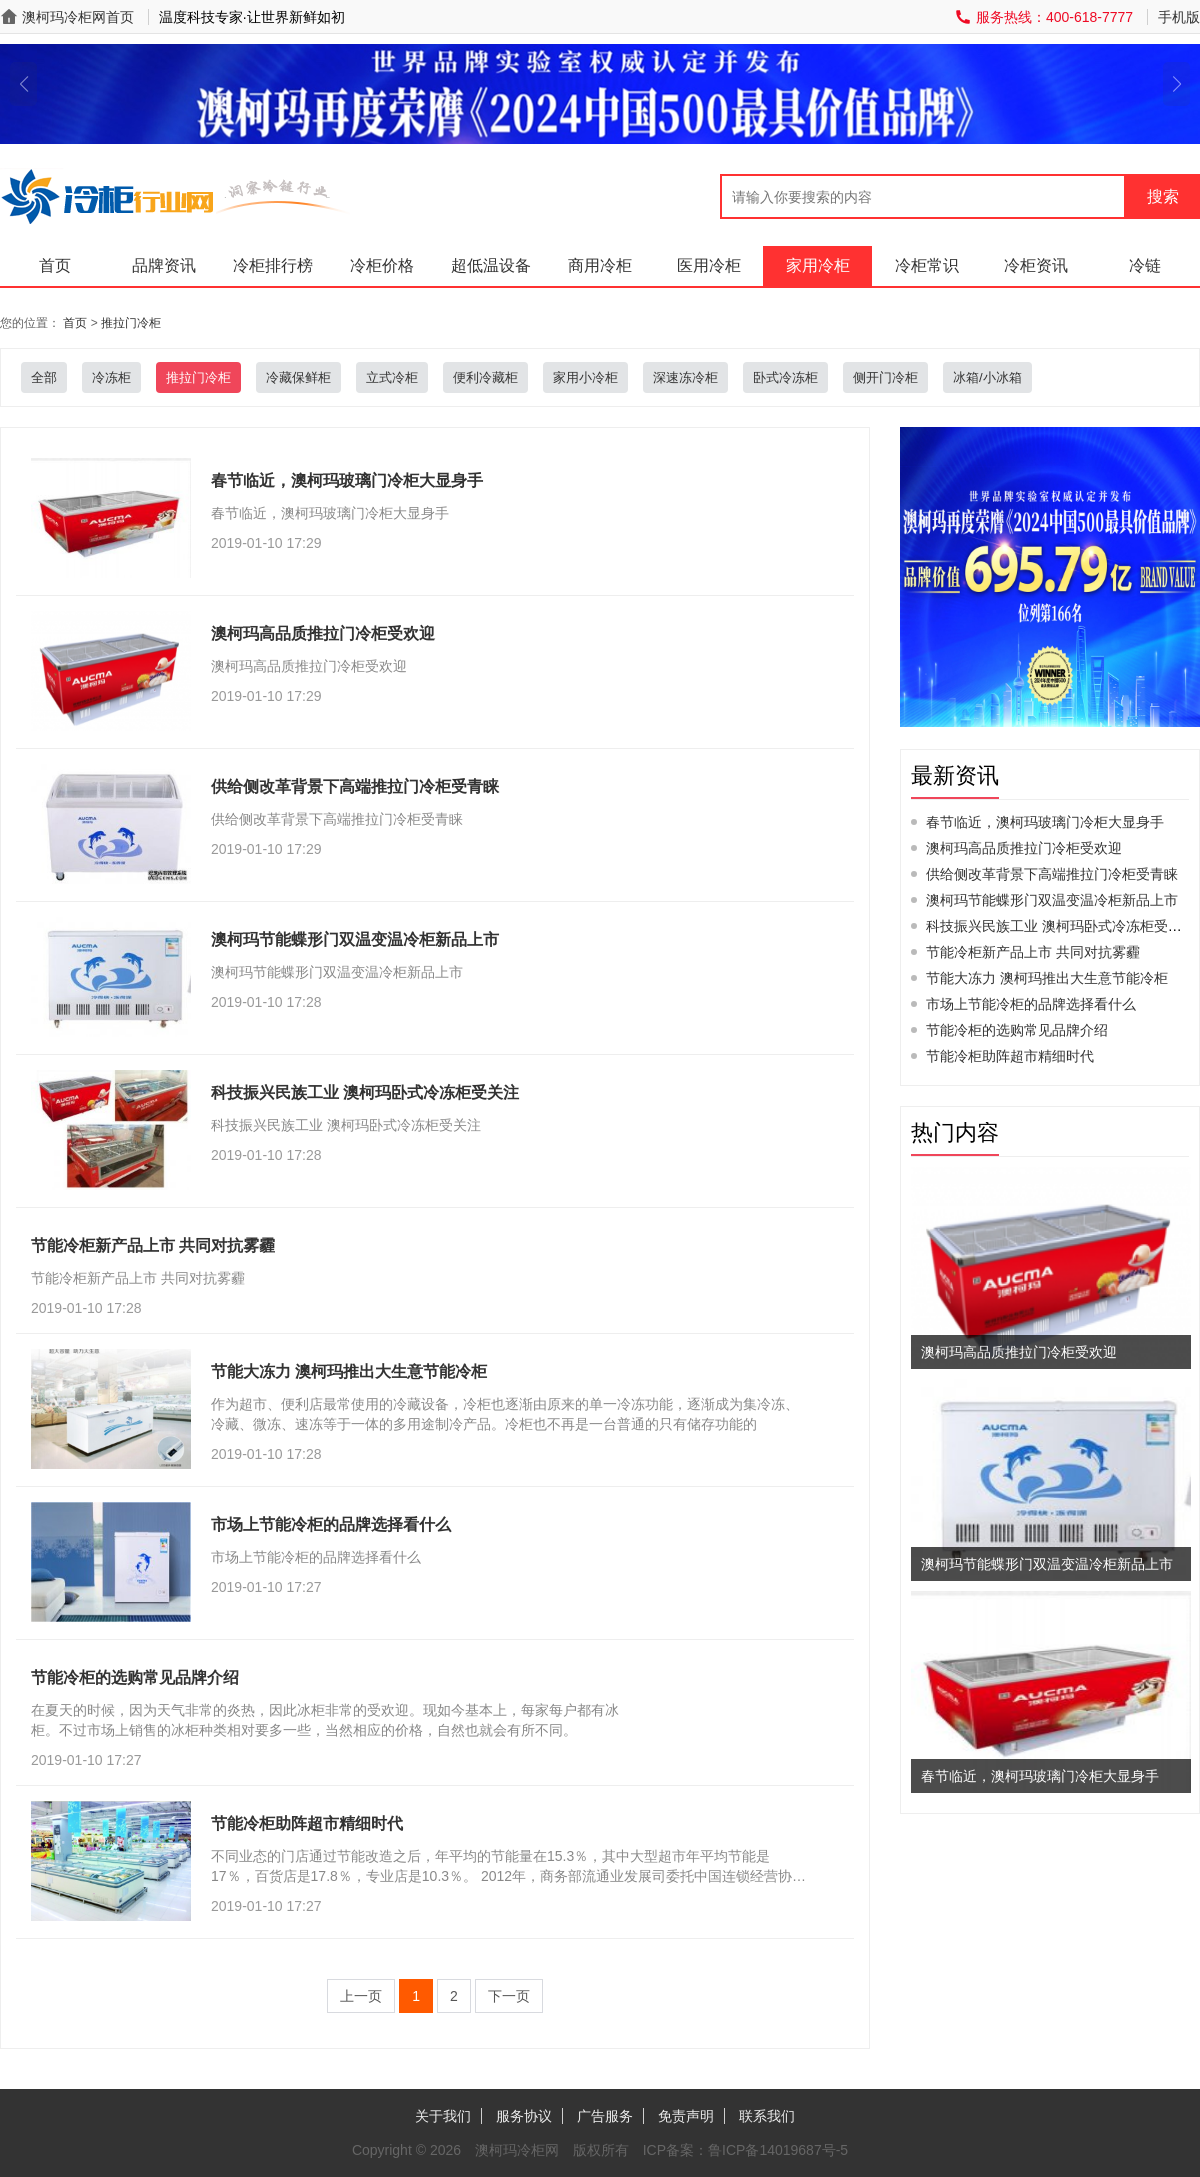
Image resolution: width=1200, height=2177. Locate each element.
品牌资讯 (164, 265)
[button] (23, 84)
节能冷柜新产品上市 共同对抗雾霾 (1033, 952)
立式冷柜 (392, 377)
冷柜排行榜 (273, 265)
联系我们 (767, 2116)
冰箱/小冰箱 (987, 377)
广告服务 (605, 2116)
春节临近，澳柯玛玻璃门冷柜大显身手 (1045, 822)
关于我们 (443, 2116)
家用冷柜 (818, 265)
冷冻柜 (111, 377)
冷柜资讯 (1036, 265)
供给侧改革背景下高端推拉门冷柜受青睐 (1052, 874)
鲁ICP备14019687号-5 (778, 2150)
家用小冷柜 (585, 377)
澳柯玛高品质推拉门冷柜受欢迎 (1024, 848)
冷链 (1145, 265)
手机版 (1179, 17)
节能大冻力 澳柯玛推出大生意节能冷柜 (1047, 978)
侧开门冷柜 (885, 377)
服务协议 (524, 2116)
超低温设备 (491, 265)
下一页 (509, 1996)
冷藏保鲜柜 (298, 377)
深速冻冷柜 (685, 377)
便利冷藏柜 (485, 377)
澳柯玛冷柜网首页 (78, 17)
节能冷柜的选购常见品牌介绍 (1017, 1030)
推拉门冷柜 (131, 323)
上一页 (361, 1996)
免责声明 (686, 2116)
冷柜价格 (382, 265)
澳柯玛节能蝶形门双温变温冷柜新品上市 (1052, 900)
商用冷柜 (600, 265)
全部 (44, 377)
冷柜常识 (927, 265)
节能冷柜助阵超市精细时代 (1010, 1056)
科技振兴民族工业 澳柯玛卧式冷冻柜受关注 (1061, 926)
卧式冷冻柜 (785, 377)
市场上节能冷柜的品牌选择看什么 (1031, 1004)
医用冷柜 (709, 265)
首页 (55, 265)
